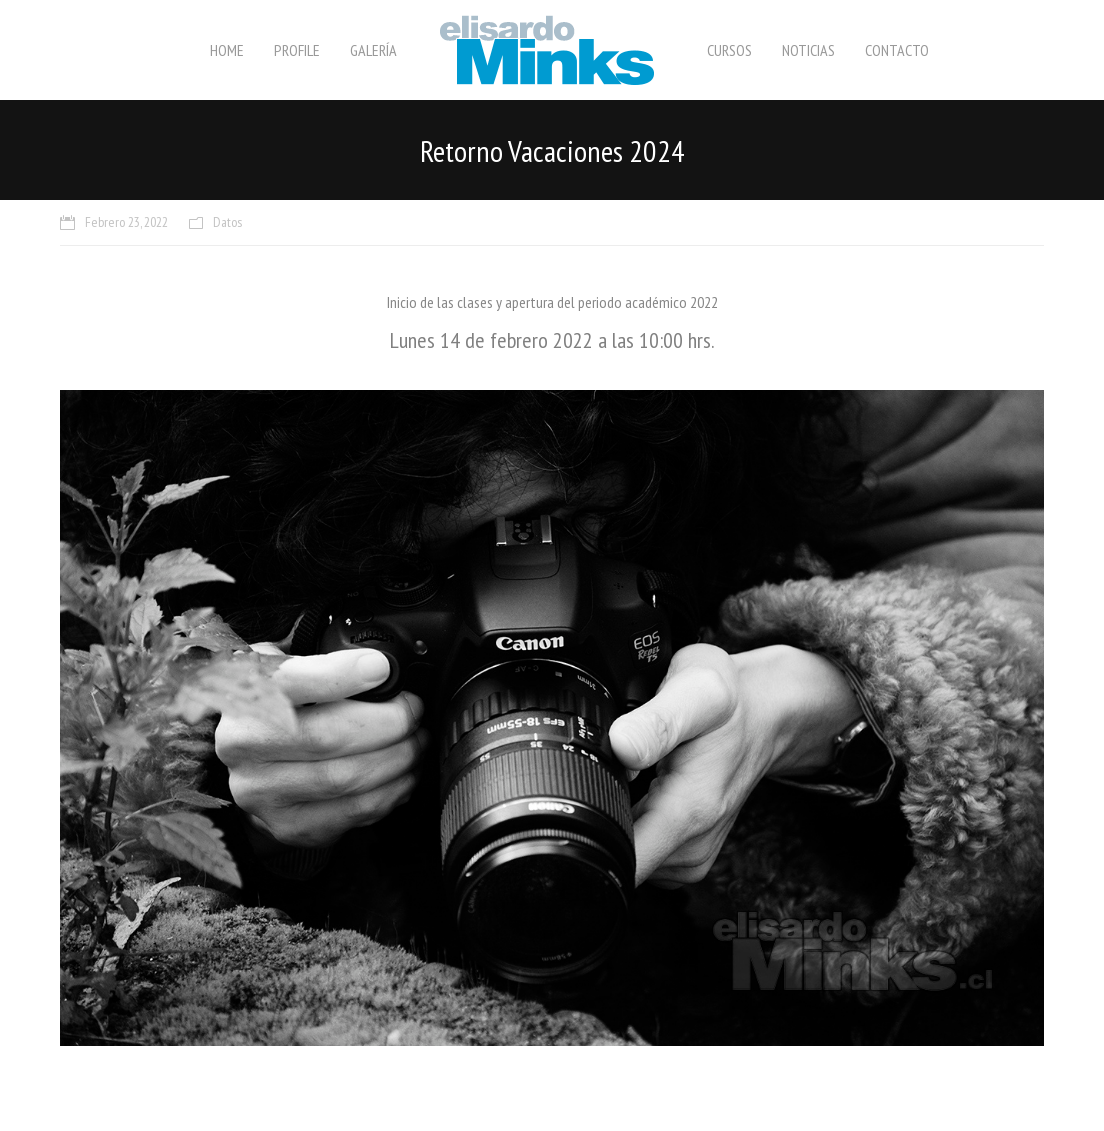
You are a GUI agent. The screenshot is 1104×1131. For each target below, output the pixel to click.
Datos (227, 222)
